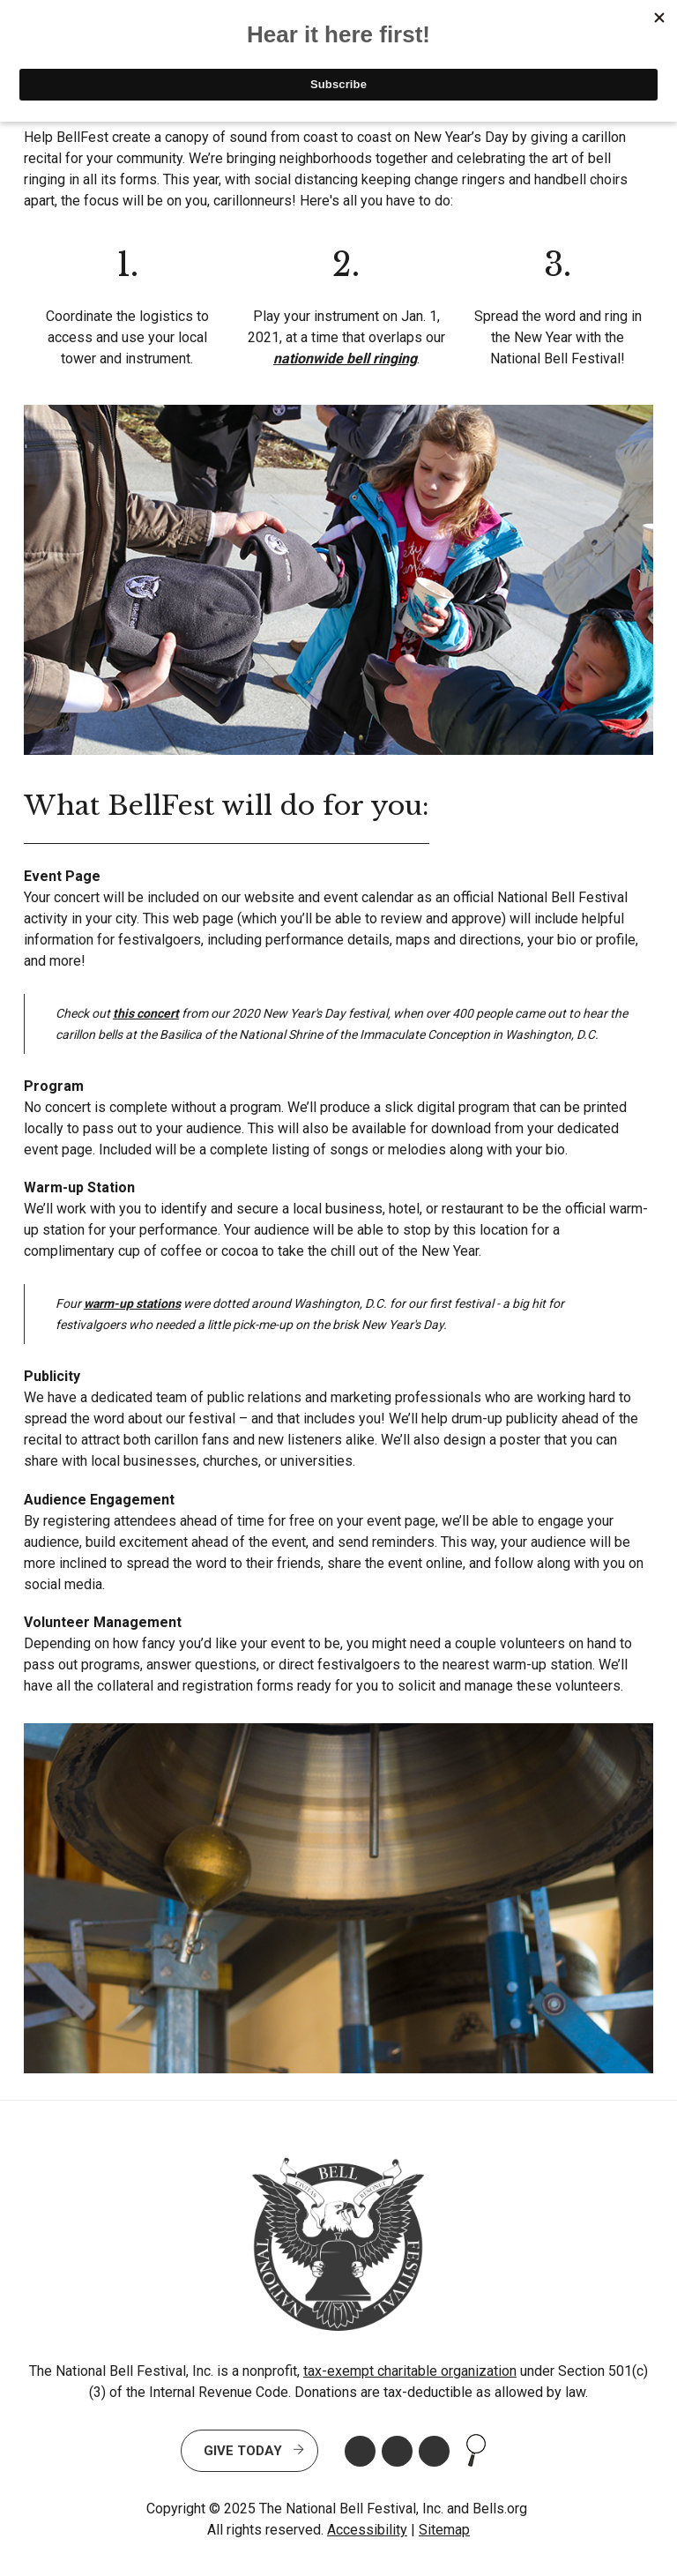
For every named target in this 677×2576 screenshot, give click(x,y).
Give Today (243, 2451)
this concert (146, 1013)
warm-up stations (132, 1303)
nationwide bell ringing (345, 358)
